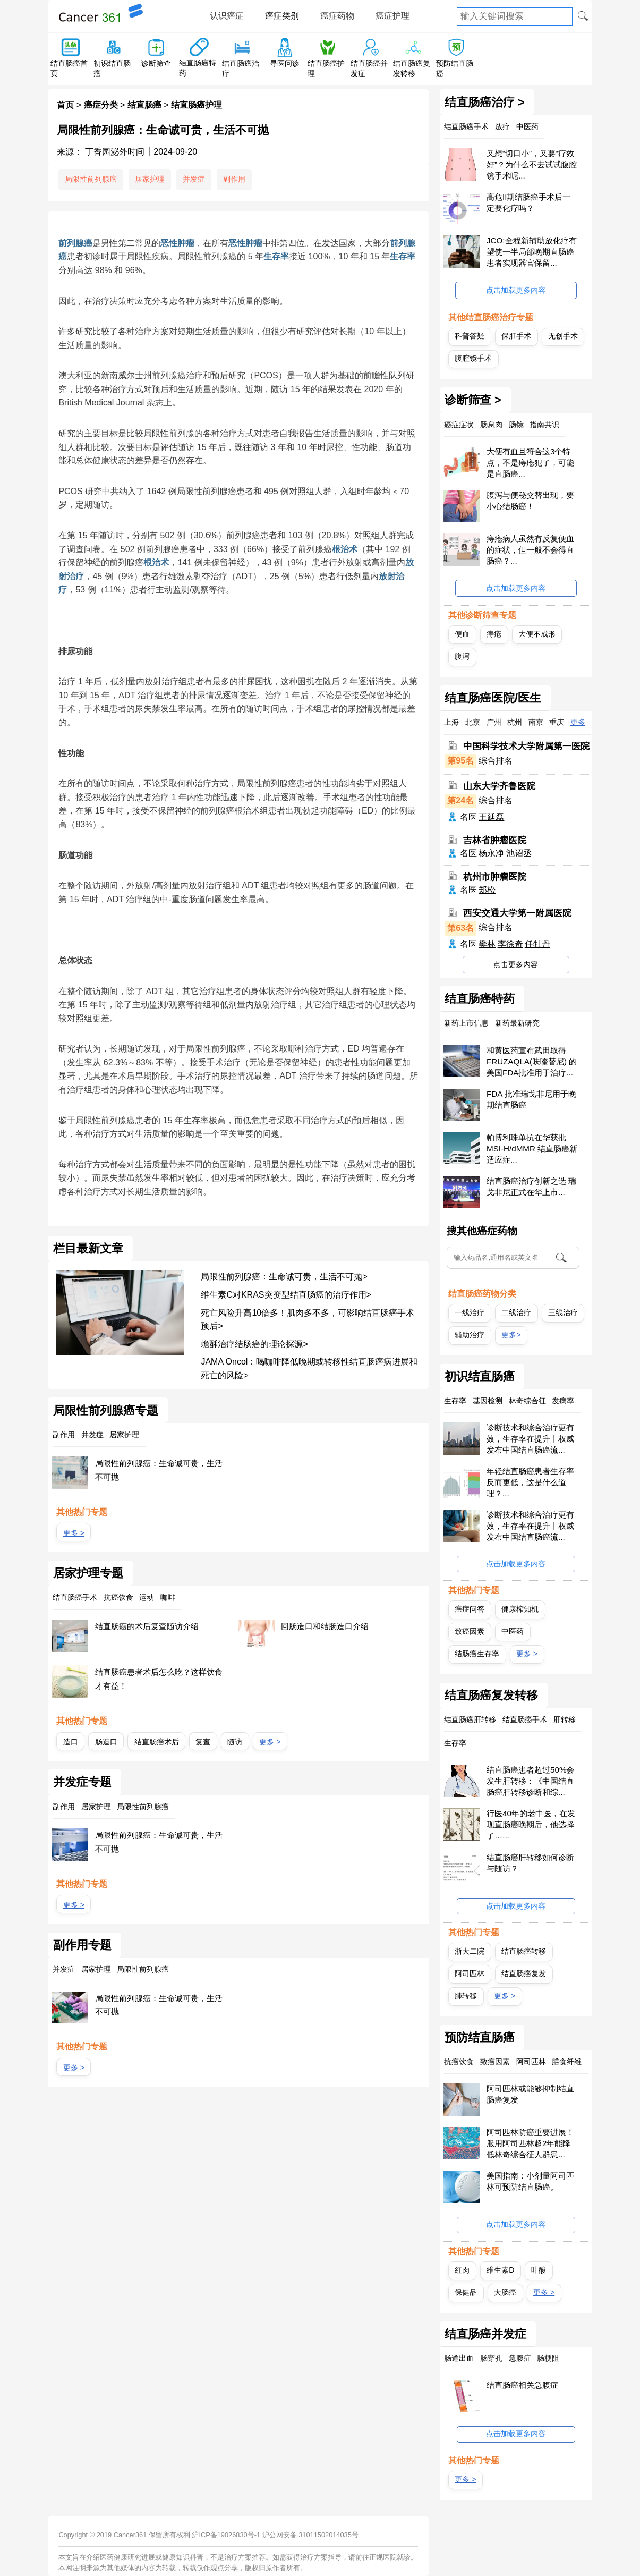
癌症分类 (101, 104)
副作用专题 (82, 1945)
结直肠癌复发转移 (491, 1695)
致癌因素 (469, 1631)
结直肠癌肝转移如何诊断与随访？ (530, 1863)
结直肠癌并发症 (485, 2334)
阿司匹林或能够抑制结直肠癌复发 (530, 2094)
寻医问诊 (285, 63)
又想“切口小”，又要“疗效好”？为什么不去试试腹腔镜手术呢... (532, 164)
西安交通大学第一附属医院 (517, 913)
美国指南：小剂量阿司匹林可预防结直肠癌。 (530, 2181)
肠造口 (106, 1742)
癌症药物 (337, 15)
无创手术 (563, 336)
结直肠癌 (144, 104)
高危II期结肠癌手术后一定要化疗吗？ (528, 202)
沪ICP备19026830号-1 (226, 2535)
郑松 (487, 889)
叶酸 (538, 2270)
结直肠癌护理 (196, 104)
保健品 (466, 2292)
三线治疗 (563, 1312)
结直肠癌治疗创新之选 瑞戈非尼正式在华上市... (531, 1186)
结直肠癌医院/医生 (493, 698)
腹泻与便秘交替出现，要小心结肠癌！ (530, 500)
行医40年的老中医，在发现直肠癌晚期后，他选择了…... (531, 1824)
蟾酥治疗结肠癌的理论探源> (254, 1344)
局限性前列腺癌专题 (105, 1410)
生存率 (276, 256)
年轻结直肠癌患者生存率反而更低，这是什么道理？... (530, 1482)
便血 (462, 634)
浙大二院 (469, 1951)
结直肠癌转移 (523, 1951)
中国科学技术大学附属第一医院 (526, 746)
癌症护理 (392, 15)
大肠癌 (505, 2292)
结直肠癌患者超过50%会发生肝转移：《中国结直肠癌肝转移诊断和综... (530, 1781)
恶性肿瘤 (177, 243)
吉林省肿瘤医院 (494, 840)
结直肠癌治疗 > (485, 102)
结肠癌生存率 (477, 1653)
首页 (65, 104)
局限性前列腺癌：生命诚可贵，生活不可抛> (284, 1276)
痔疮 (494, 634)
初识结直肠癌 (480, 1376)
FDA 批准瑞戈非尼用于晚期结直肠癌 (531, 1099)
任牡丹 (537, 943)
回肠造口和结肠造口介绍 (325, 1626)
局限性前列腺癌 (91, 179)
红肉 (462, 2270)
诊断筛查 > (473, 400)
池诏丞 (519, 853)
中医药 (512, 1631)
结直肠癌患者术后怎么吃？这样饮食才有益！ (159, 1678)
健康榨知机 (520, 1609)
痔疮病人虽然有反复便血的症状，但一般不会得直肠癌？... (530, 549)
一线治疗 (469, 1312)
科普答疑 (469, 336)
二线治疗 (516, 1312)
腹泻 (462, 656)
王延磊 (491, 816)
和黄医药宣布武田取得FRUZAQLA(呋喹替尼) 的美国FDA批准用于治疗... (532, 1061)
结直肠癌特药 (480, 999)
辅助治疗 (469, 1335)
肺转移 (466, 1996)
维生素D (500, 2270)
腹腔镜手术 (473, 358)
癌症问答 (469, 1609)
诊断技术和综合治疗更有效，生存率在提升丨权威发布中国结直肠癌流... (530, 1438)
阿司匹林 (469, 1973)
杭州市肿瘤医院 (494, 876)
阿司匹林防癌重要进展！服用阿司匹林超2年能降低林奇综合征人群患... (530, 2143)
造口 (70, 1742)
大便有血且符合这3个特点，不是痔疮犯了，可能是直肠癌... (530, 462)
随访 (234, 1742)
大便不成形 (537, 634)
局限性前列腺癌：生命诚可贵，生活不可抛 (159, 1470)
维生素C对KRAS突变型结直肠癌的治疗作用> (286, 1294)
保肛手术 (516, 336)
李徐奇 (510, 943)
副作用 (234, 179)
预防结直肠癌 (480, 2037)
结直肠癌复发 (523, 1973)
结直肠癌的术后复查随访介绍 (147, 1626)
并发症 (194, 179)
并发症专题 (82, 1782)
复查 (202, 1742)
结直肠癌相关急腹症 (522, 2384)
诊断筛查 (156, 63)
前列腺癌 (75, 243)
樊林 (487, 943)
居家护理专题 (88, 1573)
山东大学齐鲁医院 (499, 786)
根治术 (344, 549)
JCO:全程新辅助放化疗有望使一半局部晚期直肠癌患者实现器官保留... (532, 251)
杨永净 (491, 853)
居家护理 (150, 179)
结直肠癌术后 (156, 1742)
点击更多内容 (515, 964)
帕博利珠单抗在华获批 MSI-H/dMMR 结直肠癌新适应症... (532, 1148)
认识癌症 (227, 15)
